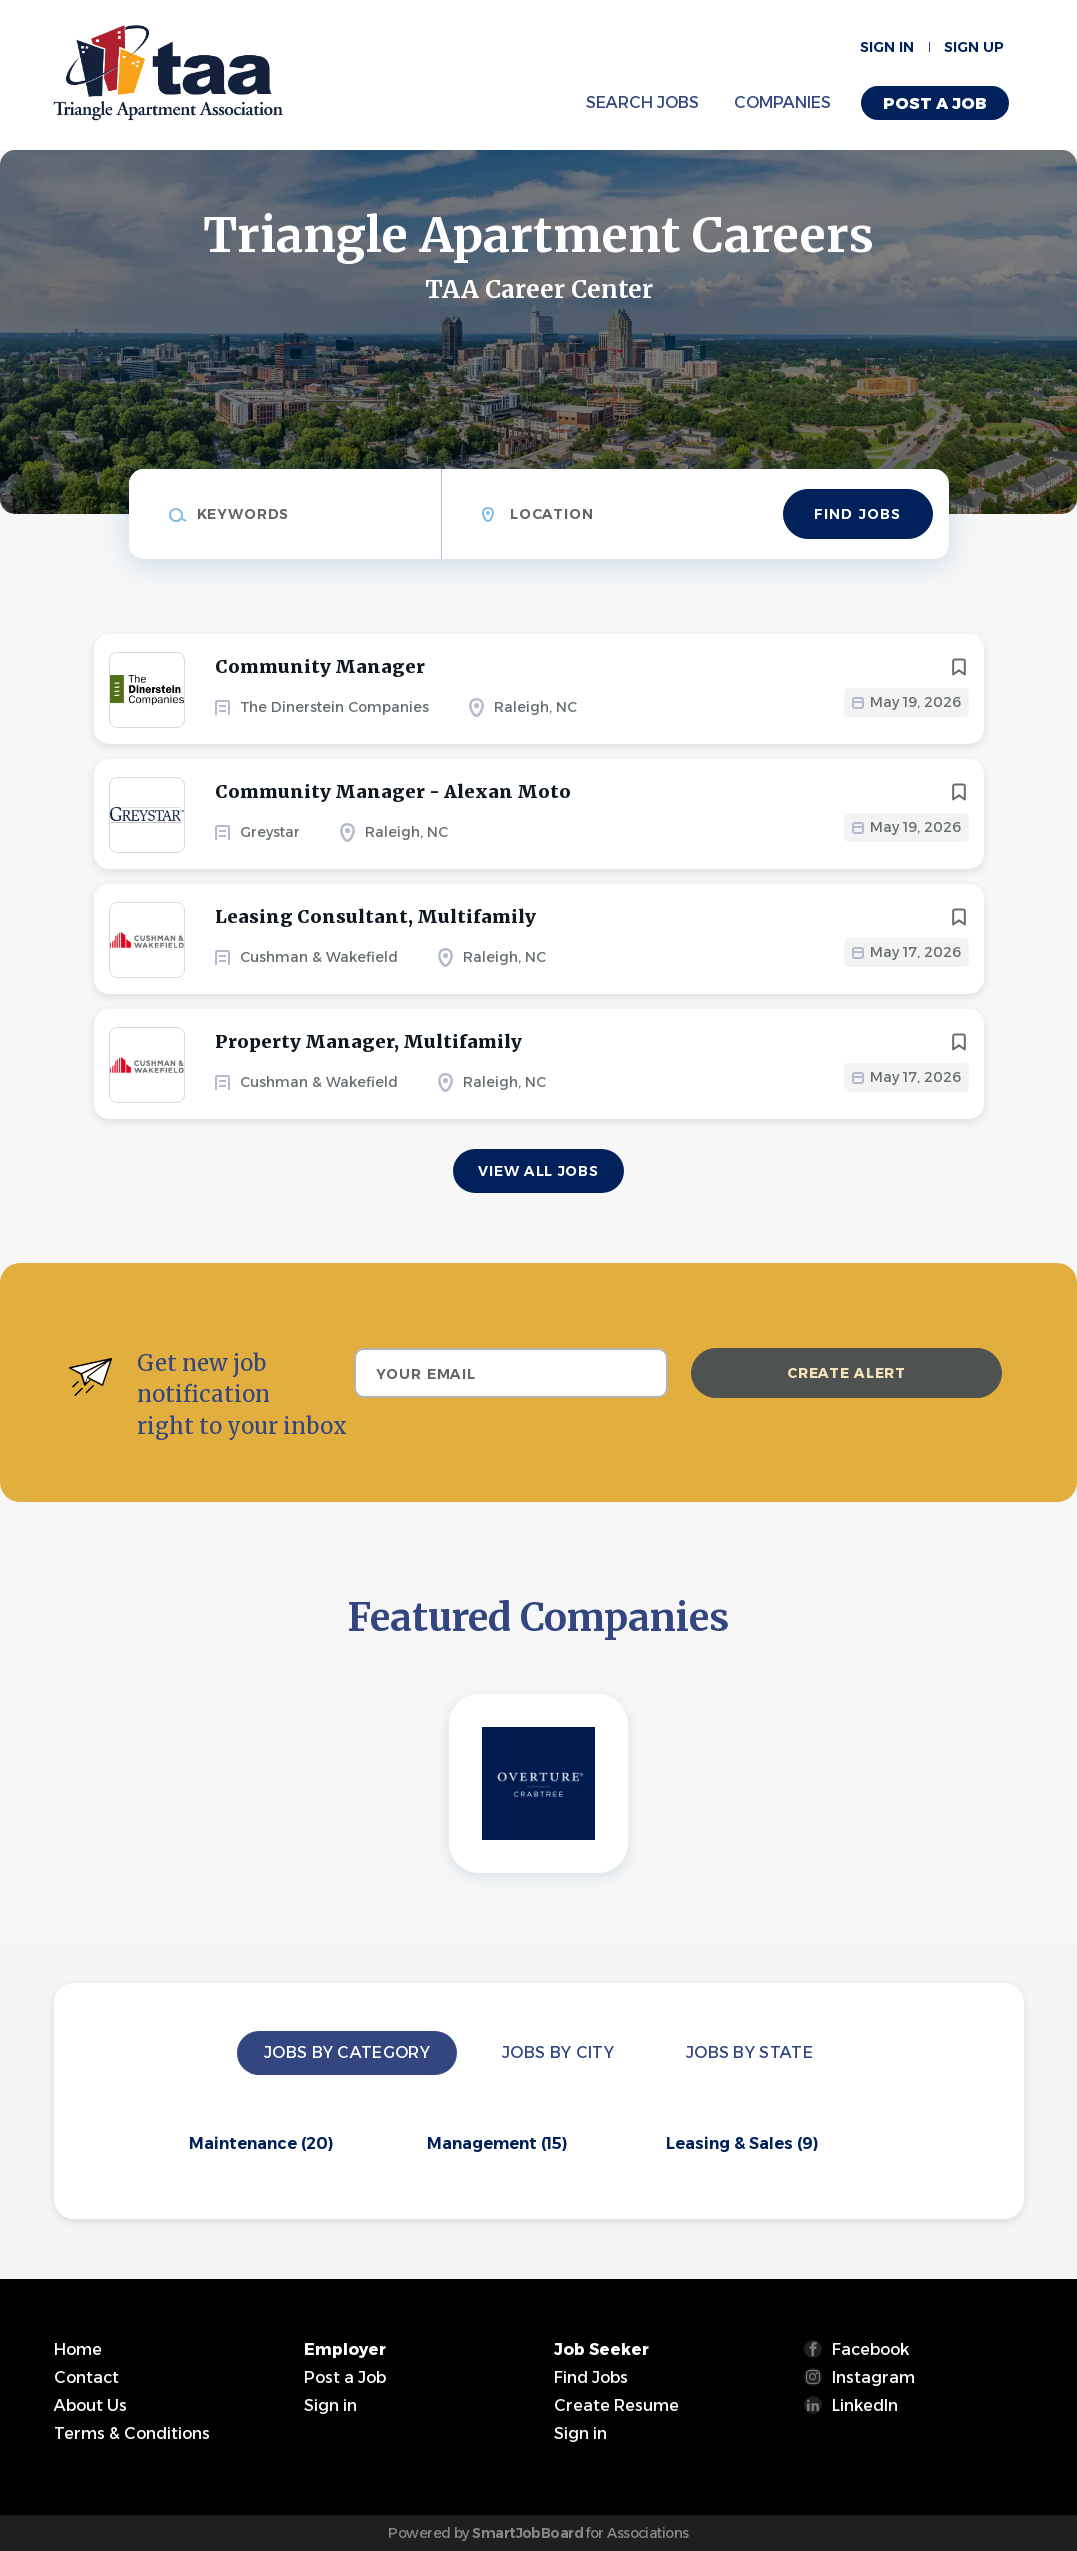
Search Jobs (642, 102)
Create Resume (616, 2405)
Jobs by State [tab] (749, 2052)
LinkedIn (865, 2405)
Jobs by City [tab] (558, 2052)
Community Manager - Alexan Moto (393, 791)
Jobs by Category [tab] (347, 2052)
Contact (86, 2377)
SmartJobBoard (527, 2533)
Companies (782, 102)
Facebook (870, 2349)
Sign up (974, 47)
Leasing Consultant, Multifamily (375, 916)
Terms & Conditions (132, 2433)
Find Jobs (857, 514)
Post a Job (935, 103)
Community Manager (320, 666)
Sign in (887, 47)
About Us (90, 2405)
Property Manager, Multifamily (368, 1041)
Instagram (873, 2377)
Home (78, 2349)
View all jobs (538, 1171)
